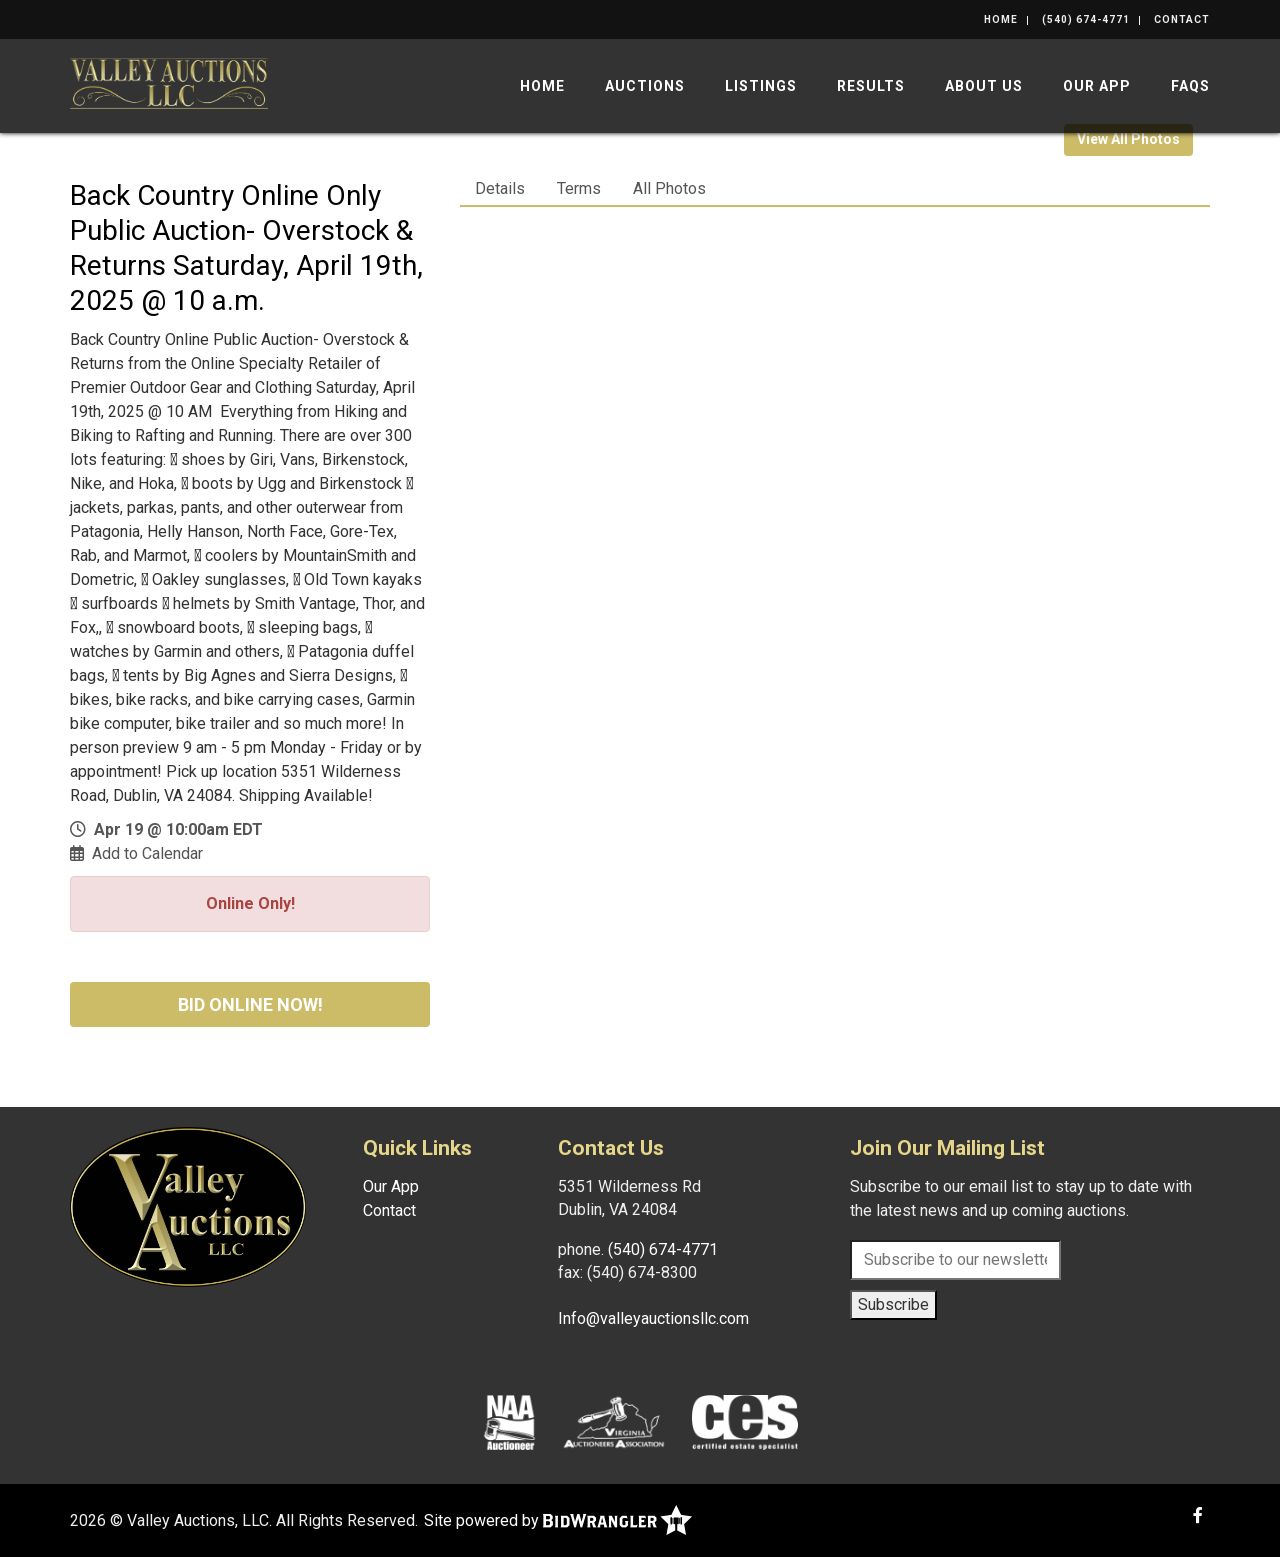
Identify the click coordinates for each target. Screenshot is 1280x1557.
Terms (579, 188)
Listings (761, 86)
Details (500, 188)
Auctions (645, 86)
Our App (1097, 86)
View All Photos (1128, 139)
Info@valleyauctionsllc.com (653, 1318)
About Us (984, 86)
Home (1001, 19)
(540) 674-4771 (1086, 19)
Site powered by (558, 1520)
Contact (1182, 19)
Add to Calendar (147, 853)
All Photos (669, 188)
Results (871, 86)
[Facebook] (1198, 1515)
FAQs (1190, 86)
